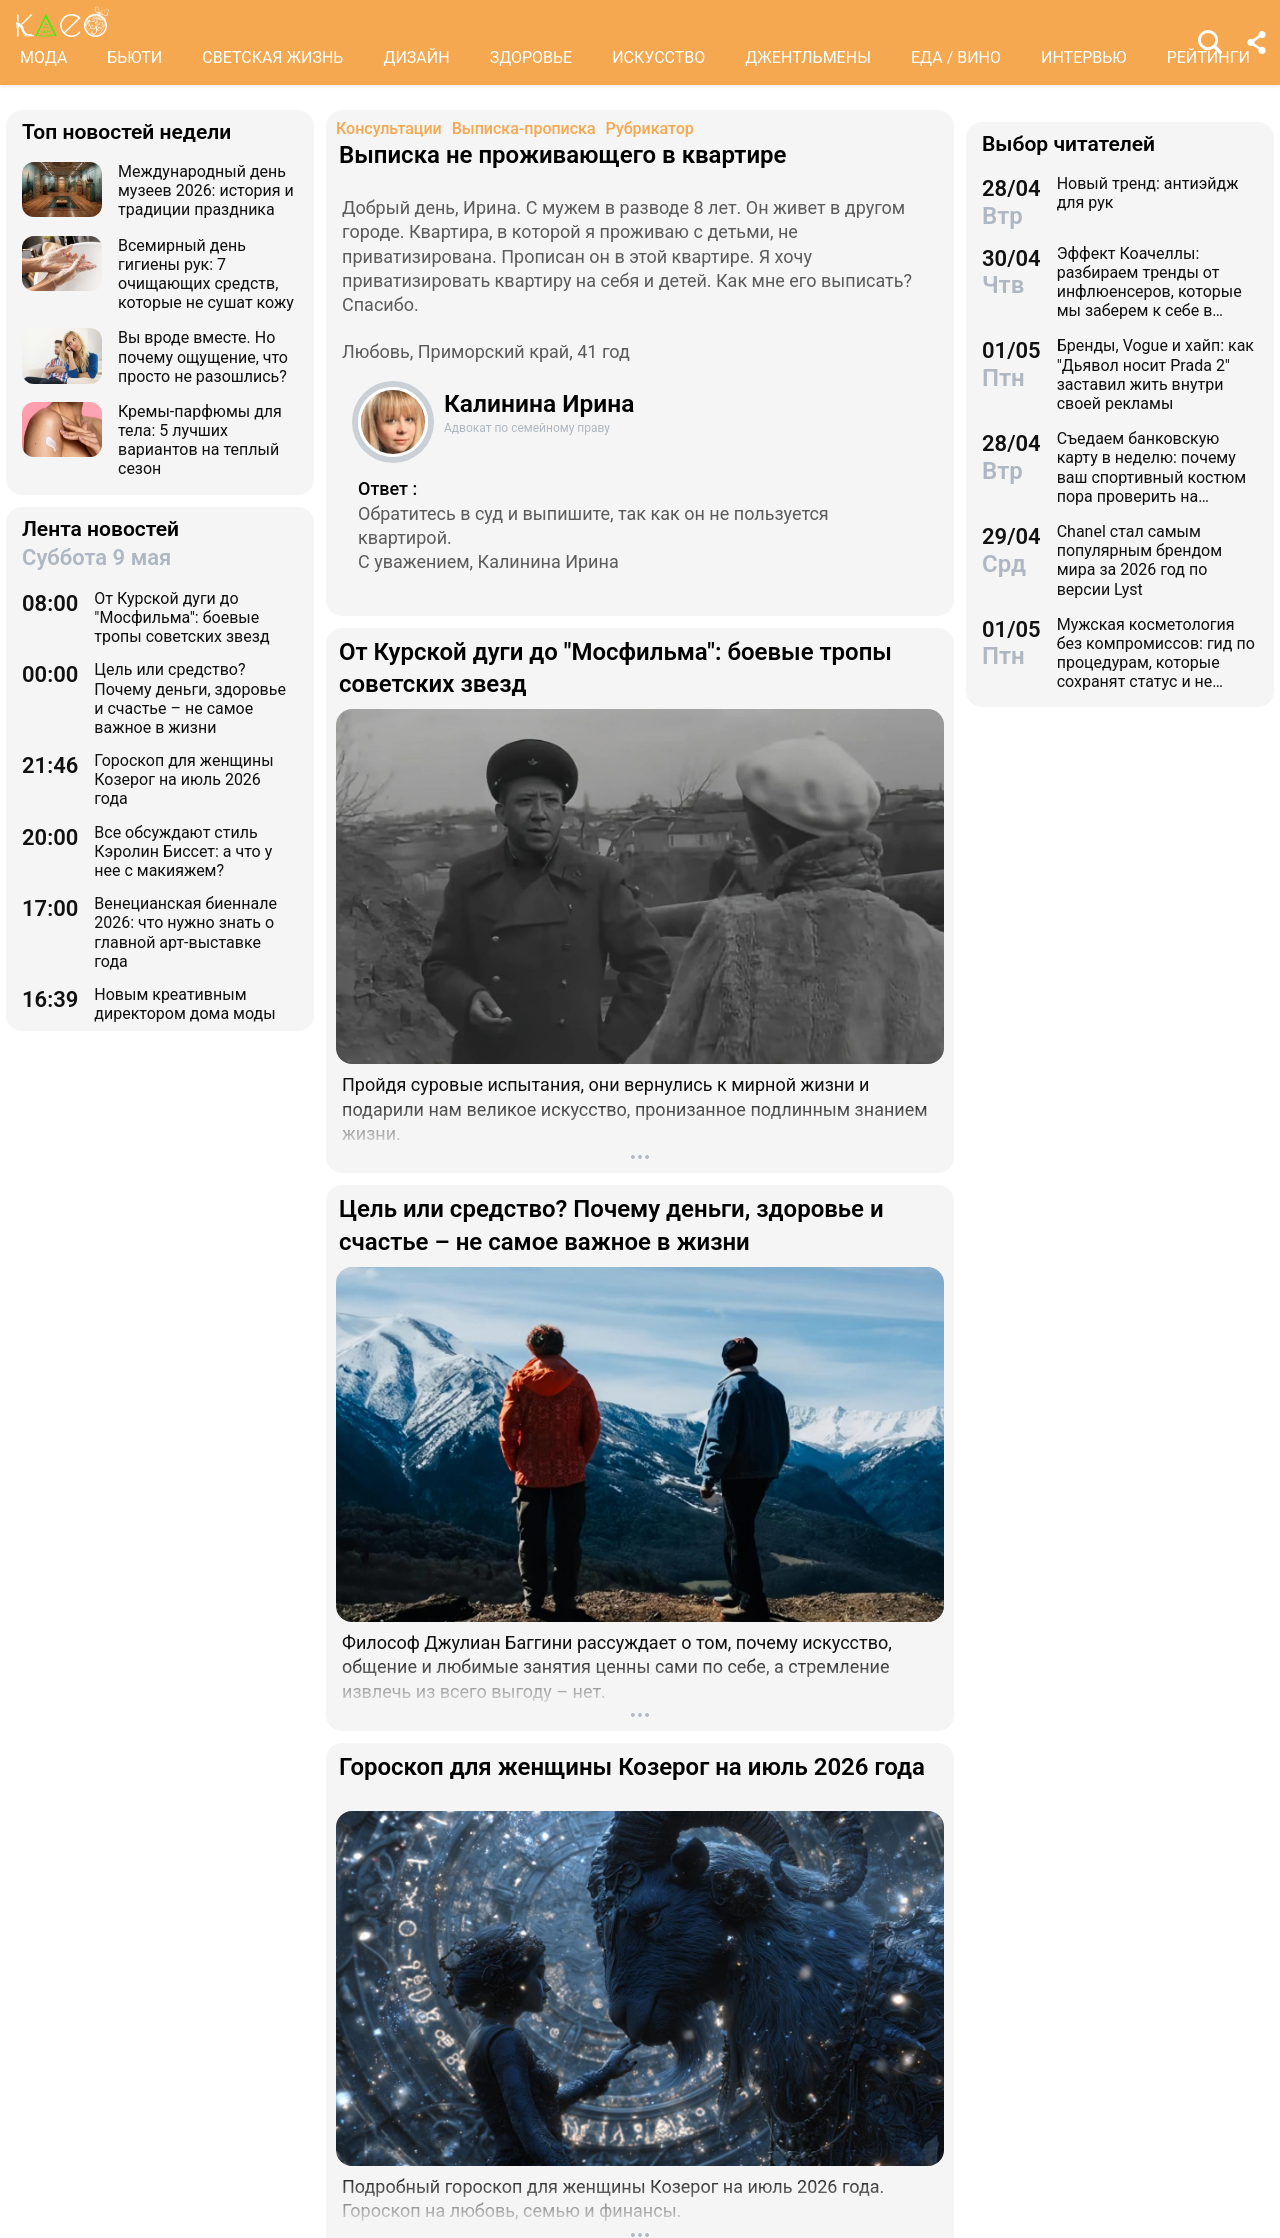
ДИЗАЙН (416, 57)
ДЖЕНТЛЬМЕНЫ (808, 57)
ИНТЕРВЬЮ (1084, 57)
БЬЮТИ (134, 57)
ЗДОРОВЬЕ (531, 57)
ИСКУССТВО (658, 57)
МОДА (43, 57)
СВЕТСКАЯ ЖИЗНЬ (272, 57)
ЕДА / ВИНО (956, 57)
